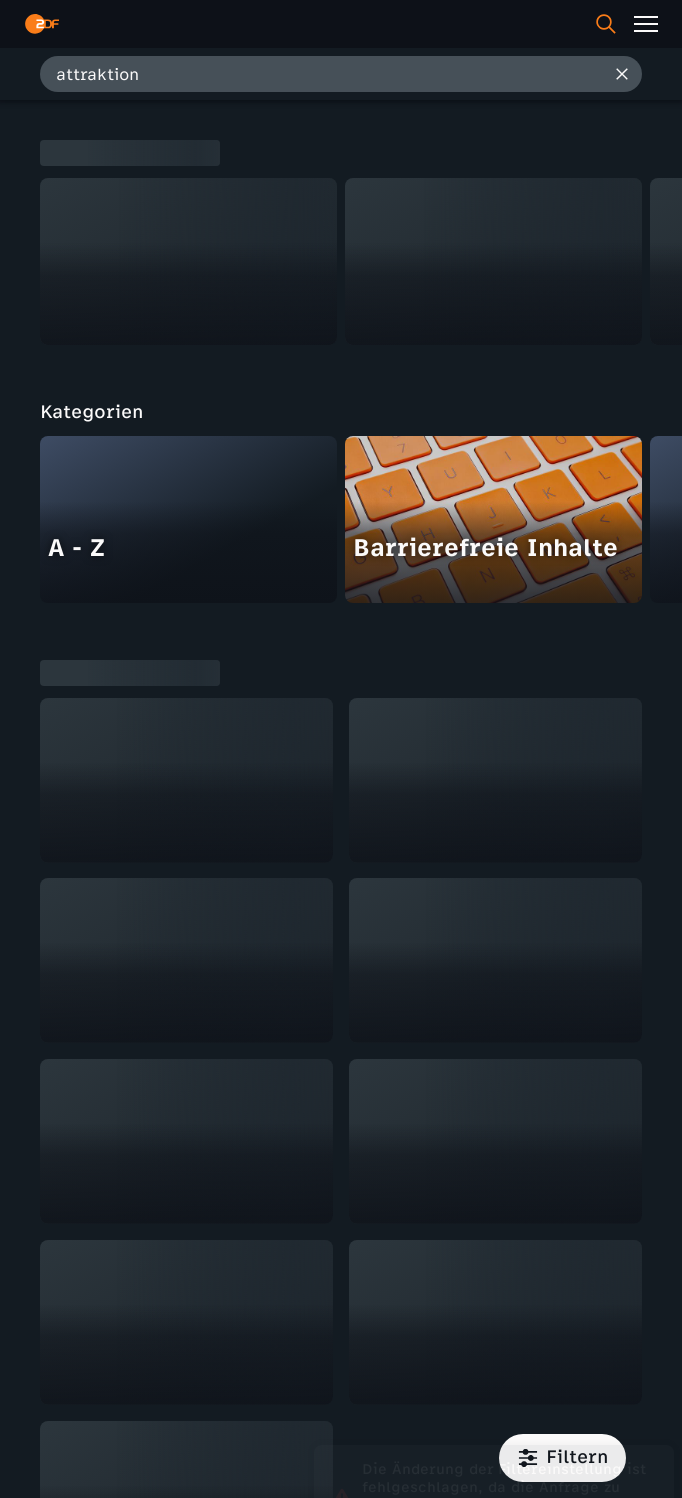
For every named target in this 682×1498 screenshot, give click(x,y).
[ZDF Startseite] (42, 24)
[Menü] (646, 24)
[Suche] (606, 24)
